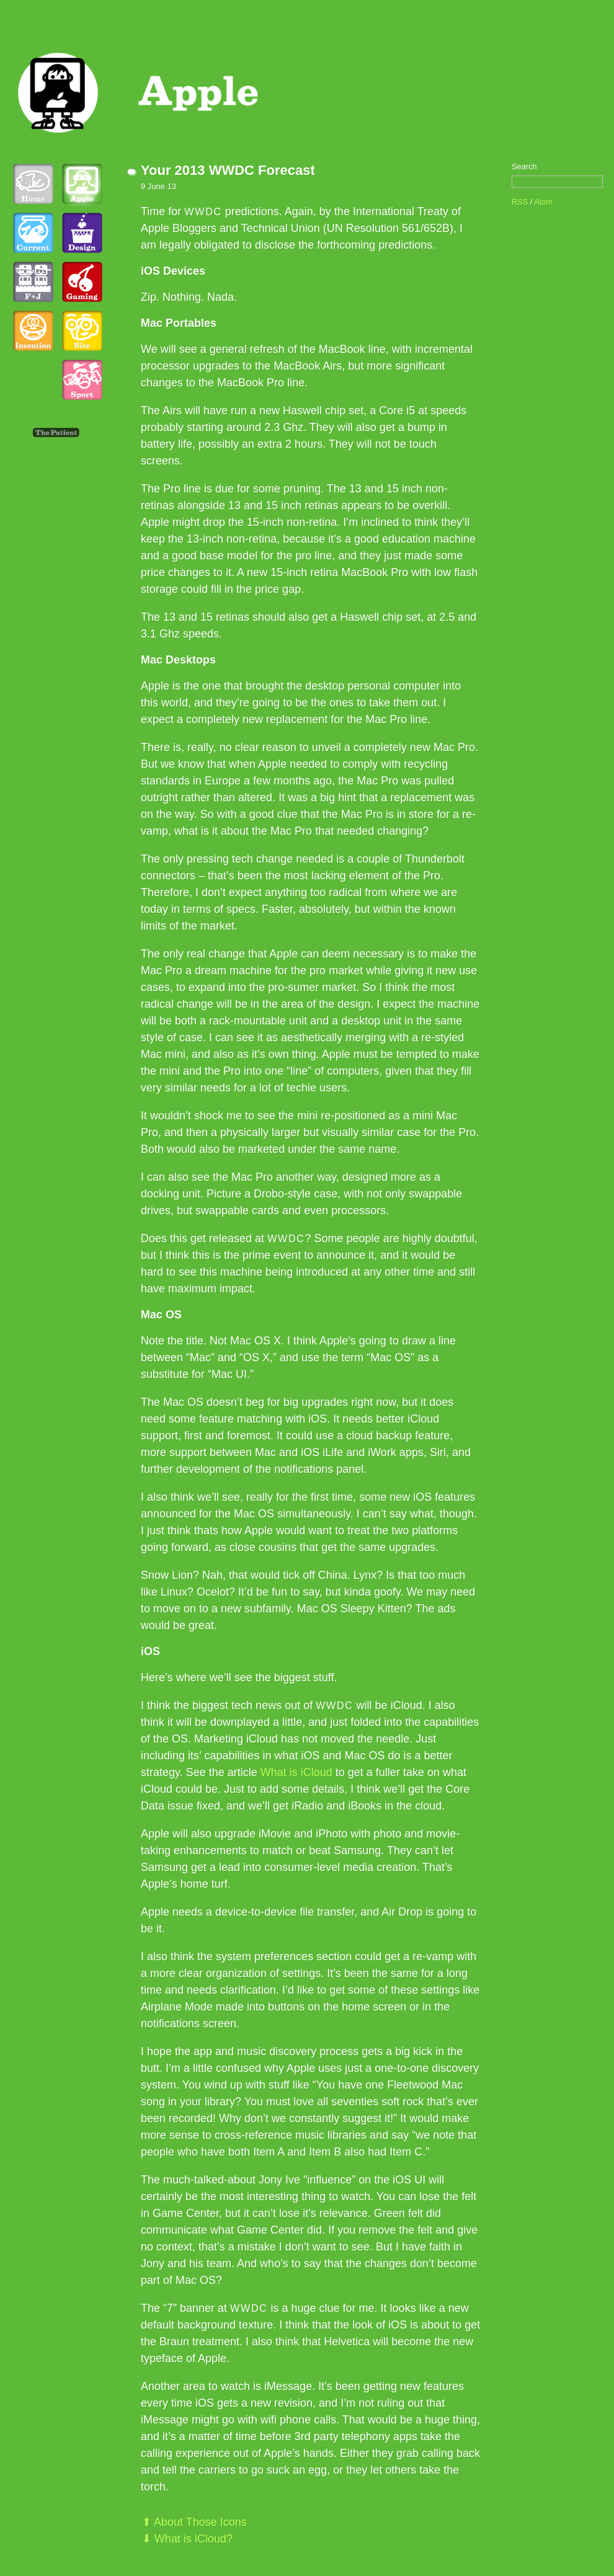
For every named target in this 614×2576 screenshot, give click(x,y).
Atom (543, 202)
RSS (520, 202)
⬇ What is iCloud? (187, 2539)
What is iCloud (296, 1772)
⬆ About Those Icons (194, 2522)
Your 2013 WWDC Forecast (228, 170)
